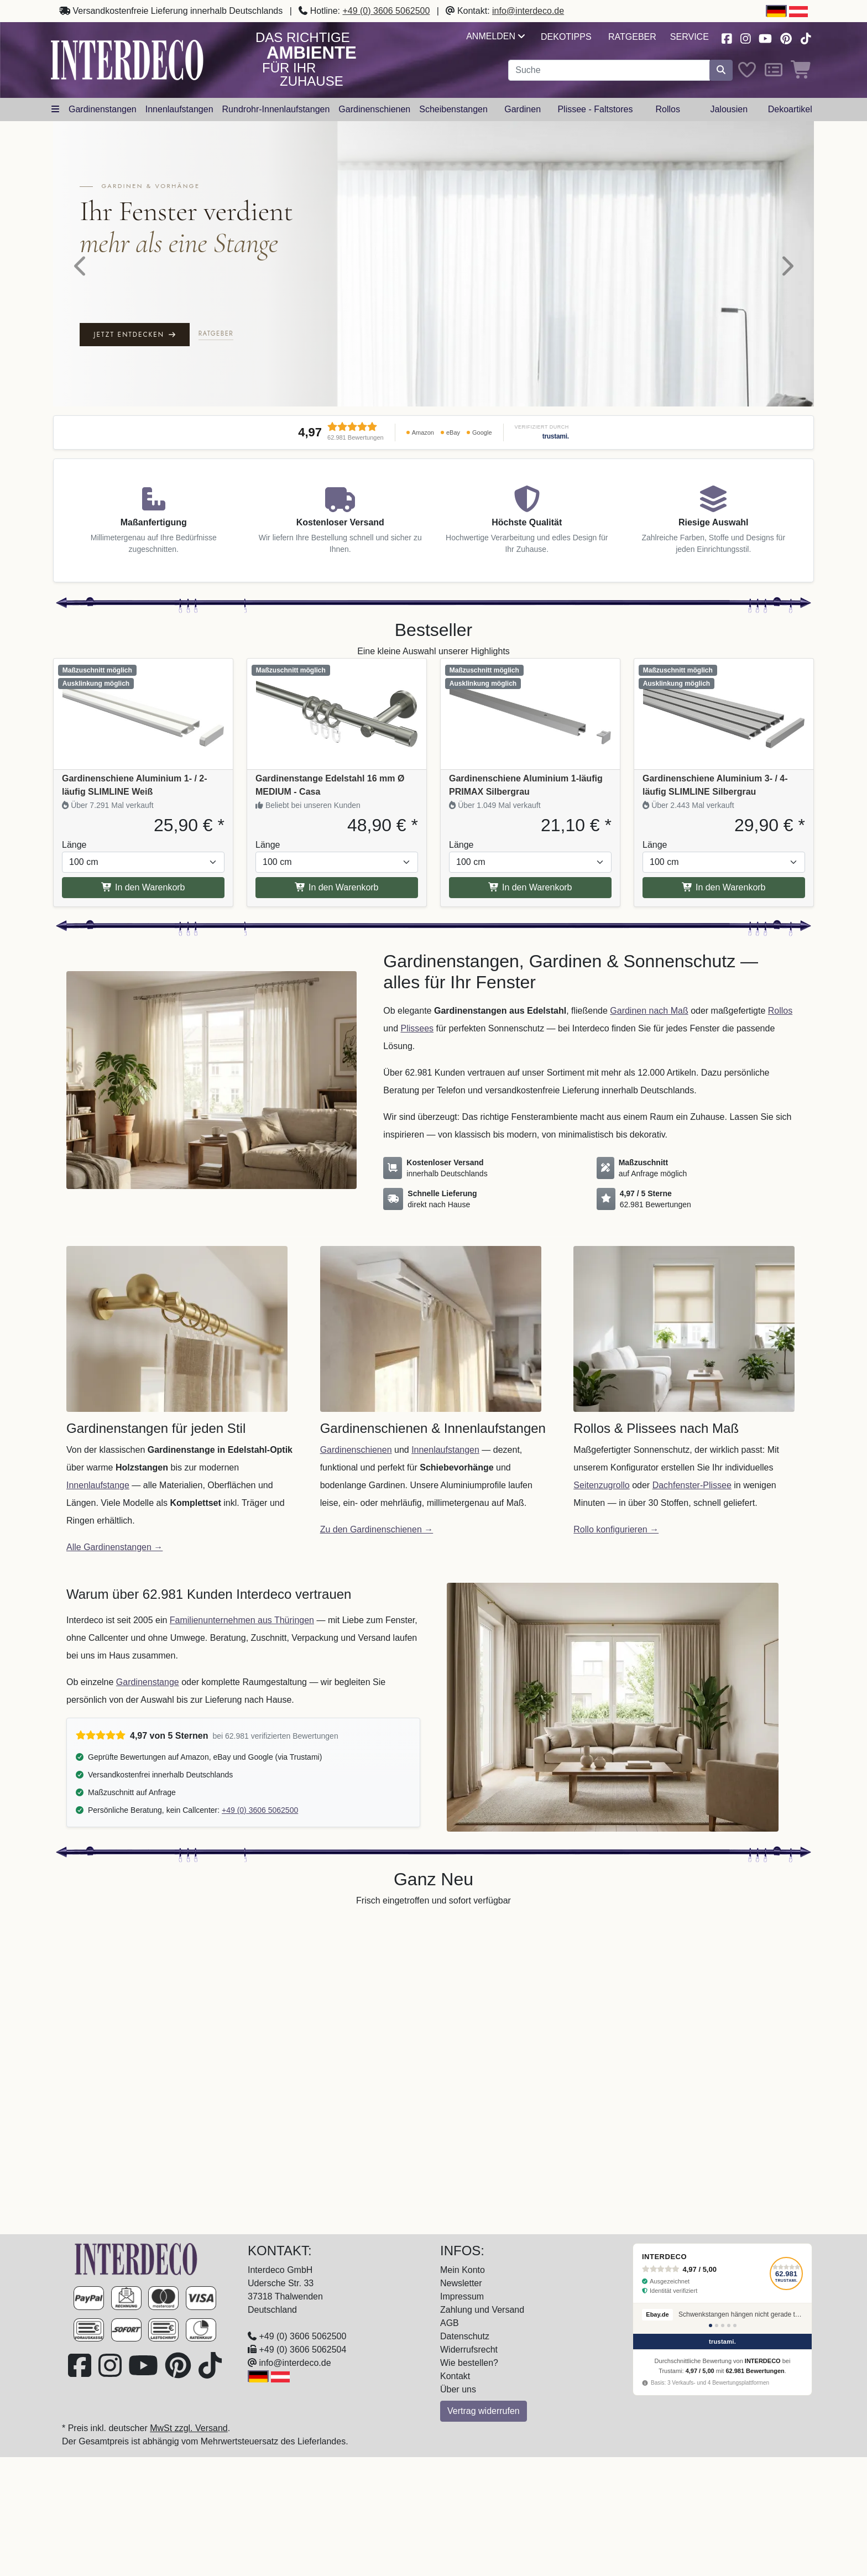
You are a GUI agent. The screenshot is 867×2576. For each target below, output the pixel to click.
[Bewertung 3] (722, 2325)
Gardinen (522, 109)
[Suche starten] (721, 70)
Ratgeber (632, 36)
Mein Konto (462, 2270)
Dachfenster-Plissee (692, 1485)
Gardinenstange (147, 1682)
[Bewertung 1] (710, 2325)
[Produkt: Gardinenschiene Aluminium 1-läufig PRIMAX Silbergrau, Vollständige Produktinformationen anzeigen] (530, 714)
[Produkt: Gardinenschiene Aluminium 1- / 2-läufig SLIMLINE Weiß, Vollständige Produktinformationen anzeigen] (143, 714)
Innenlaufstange (97, 1485)
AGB (449, 2323)
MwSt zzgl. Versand (189, 2428)
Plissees (416, 1028)
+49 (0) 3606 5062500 (386, 10)
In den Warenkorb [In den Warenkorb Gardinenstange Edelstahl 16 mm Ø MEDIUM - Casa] (336, 887)
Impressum (462, 2296)
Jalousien (729, 109)
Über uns (458, 2389)
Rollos (667, 109)
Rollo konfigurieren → (616, 1529)
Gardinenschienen (374, 109)
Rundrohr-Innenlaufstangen (276, 109)
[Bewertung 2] (716, 2325)
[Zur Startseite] (136, 2258)
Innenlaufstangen (179, 109)
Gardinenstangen (103, 109)
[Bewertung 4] (728, 2325)
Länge (74, 844)
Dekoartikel (790, 109)
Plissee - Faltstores (595, 109)
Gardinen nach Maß (649, 1010)
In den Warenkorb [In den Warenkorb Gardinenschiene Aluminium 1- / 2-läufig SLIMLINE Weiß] (143, 887)
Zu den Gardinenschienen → (376, 1529)
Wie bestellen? (469, 2363)
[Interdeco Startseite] (127, 59)
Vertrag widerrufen (483, 2411)
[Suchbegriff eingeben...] (609, 70)
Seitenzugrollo (601, 1485)
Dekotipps (566, 36)
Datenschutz (464, 2336)
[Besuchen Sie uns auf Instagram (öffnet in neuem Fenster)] (745, 37)
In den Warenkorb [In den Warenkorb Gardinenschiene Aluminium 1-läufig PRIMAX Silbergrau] (530, 887)
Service (689, 36)
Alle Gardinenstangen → (114, 1547)
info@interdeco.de (528, 10)
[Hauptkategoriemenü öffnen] (55, 109)
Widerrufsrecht (469, 2349)
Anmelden (495, 36)
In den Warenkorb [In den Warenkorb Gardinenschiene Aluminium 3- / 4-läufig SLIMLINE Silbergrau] (723, 887)
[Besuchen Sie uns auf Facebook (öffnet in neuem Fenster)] (726, 37)
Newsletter (461, 2283)
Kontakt (455, 2376)
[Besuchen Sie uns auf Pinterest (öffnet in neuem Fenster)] (786, 37)
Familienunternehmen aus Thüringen (242, 1620)
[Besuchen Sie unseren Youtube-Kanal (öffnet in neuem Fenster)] (766, 37)
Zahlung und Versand (482, 2309)
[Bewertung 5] (735, 2325)
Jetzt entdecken (134, 335)
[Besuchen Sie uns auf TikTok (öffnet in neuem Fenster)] (805, 37)
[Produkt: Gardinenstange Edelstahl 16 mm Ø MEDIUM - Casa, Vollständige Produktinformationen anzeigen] (336, 714)
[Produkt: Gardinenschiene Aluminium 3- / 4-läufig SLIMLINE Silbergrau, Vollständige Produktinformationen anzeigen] (724, 714)
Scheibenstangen (453, 109)
